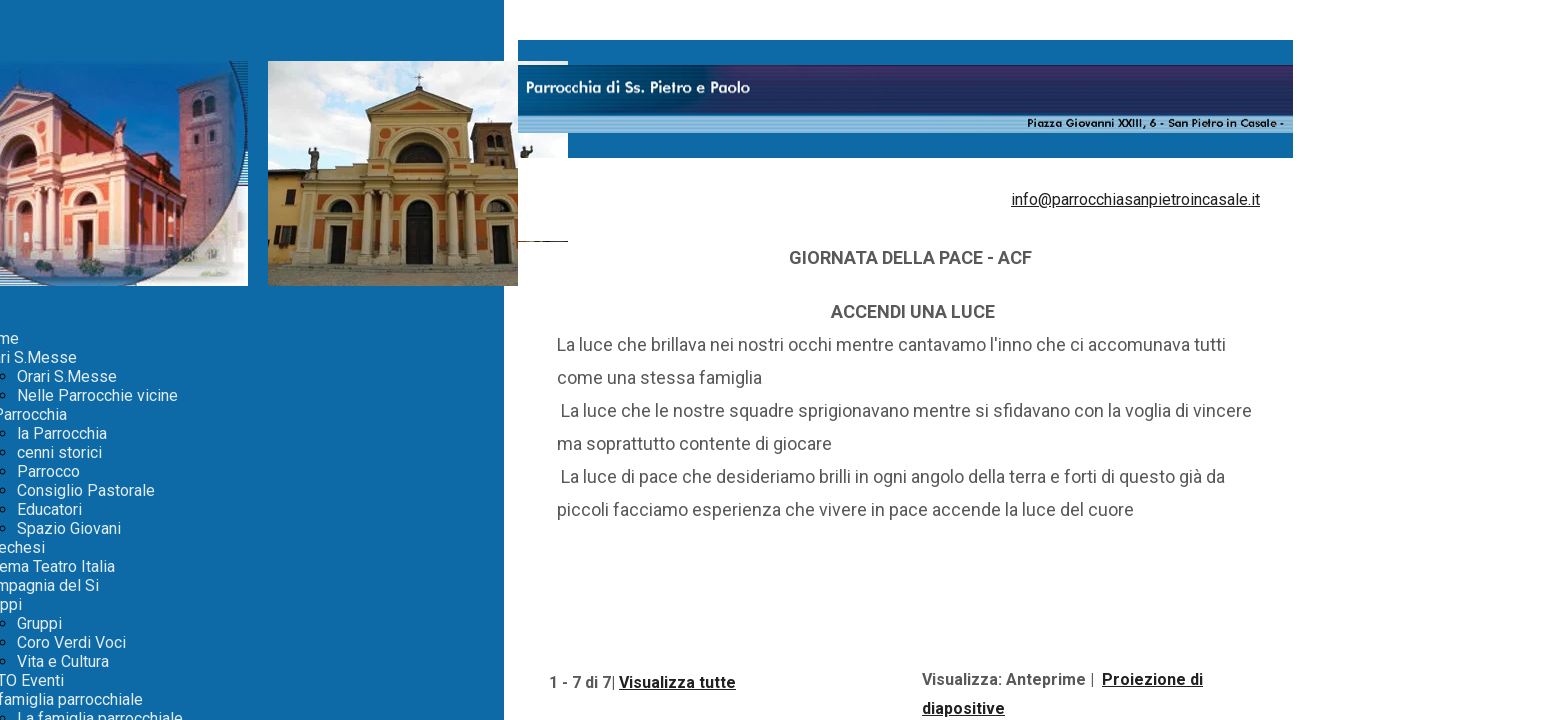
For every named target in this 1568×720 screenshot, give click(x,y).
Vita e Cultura (63, 661)
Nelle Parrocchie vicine (97, 395)
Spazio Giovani (69, 528)
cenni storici (59, 452)
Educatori (49, 509)
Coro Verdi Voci (71, 642)
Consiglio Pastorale (86, 490)
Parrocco (48, 471)
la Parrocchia (62, 433)
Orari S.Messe (67, 376)
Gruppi (39, 623)
